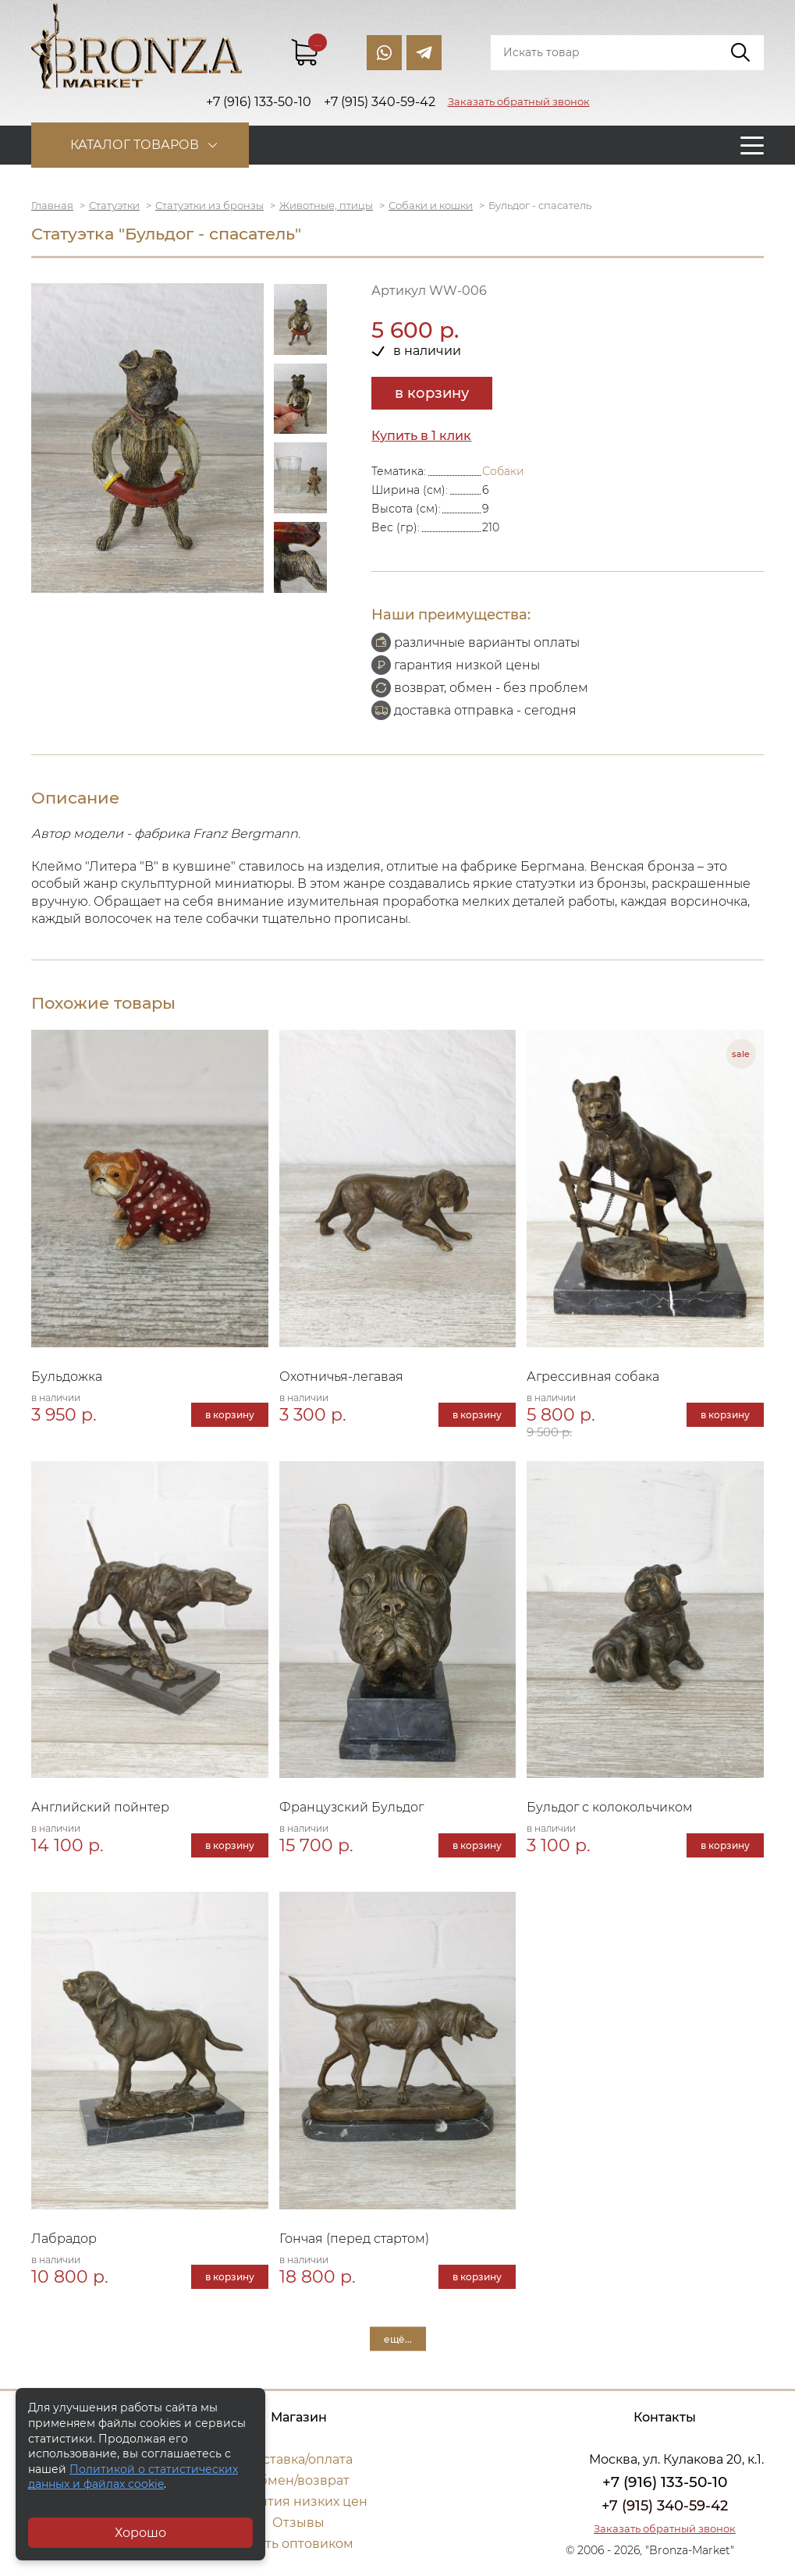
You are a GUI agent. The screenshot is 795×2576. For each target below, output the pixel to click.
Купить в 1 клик (421, 435)
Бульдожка (66, 1376)
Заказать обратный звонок (519, 101)
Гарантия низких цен (298, 2501)
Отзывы (298, 2522)
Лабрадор (64, 2238)
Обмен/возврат (299, 2480)
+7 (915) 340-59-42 (665, 2505)
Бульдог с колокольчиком (610, 1807)
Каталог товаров (134, 144)
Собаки (503, 471)
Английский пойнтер (100, 1807)
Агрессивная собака (593, 1376)
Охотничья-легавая (341, 1376)
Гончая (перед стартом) (354, 2238)
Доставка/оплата (299, 2459)
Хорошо (140, 2532)
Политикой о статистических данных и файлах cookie (133, 2477)
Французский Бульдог (351, 1807)
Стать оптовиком (298, 2543)
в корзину (432, 393)
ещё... (398, 2338)
